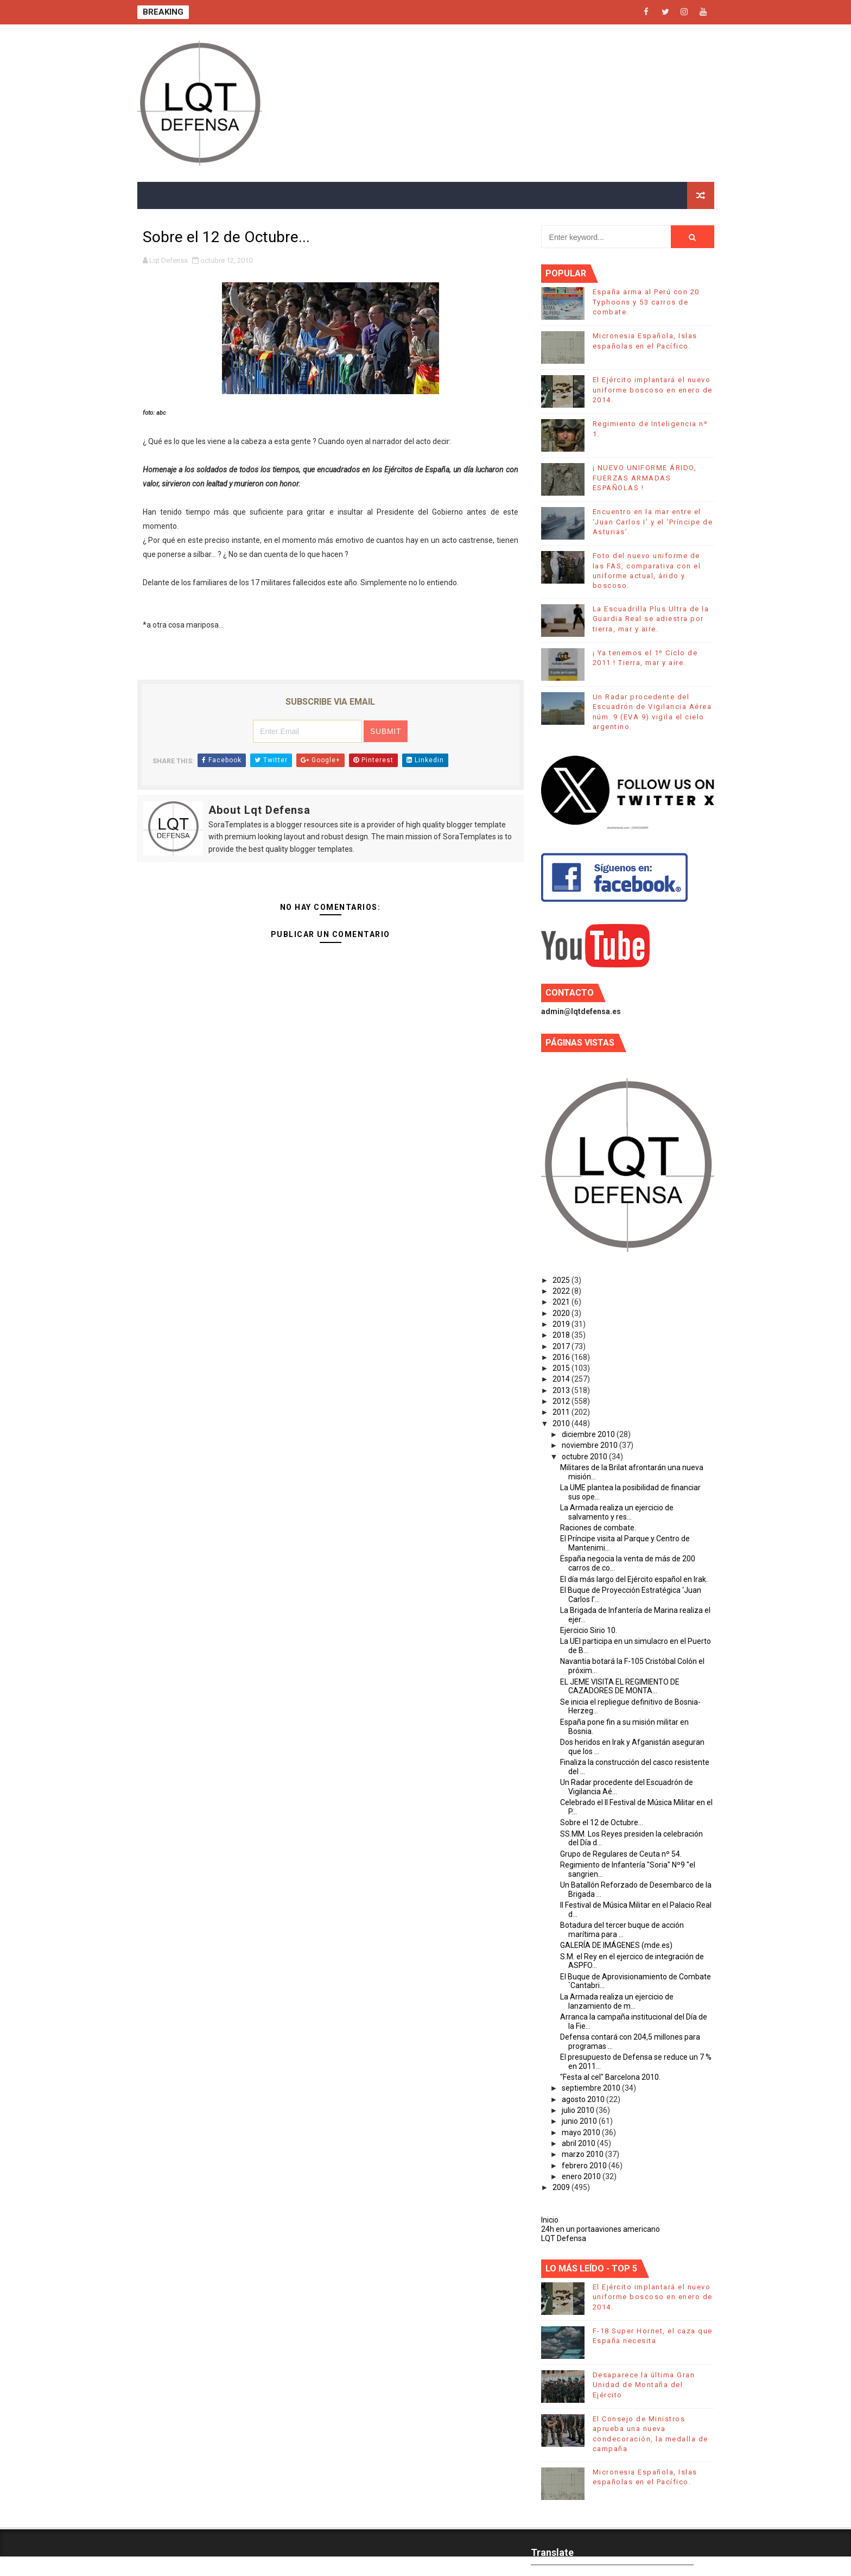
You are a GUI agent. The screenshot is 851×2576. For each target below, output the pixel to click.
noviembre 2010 (590, 1445)
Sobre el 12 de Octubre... (601, 1822)
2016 (561, 1357)
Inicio (549, 2220)
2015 (561, 1368)
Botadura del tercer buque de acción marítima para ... (622, 1930)
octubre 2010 (585, 1456)
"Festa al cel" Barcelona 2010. (610, 2077)
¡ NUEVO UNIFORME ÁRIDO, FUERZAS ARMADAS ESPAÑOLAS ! (645, 477)
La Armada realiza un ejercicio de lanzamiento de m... (617, 2001)
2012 (561, 1401)
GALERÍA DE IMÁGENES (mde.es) (616, 1945)
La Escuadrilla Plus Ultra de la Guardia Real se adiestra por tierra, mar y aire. (651, 618)
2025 (561, 1280)
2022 (561, 1291)
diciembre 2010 (589, 1434)
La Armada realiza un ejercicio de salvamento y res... (617, 1512)
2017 (561, 1346)
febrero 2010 (585, 2165)
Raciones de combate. (598, 1527)
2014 (561, 1379)
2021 (561, 1302)
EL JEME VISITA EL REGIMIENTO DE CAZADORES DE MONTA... (619, 1686)
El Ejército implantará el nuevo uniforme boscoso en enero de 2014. (653, 389)
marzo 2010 (583, 2154)
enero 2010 (582, 2176)
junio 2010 (580, 2121)
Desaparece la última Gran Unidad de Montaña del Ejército (644, 2384)
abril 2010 (579, 2143)
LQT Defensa (563, 2238)
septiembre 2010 (592, 2088)
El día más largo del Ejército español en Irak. (634, 1579)
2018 (561, 1335)
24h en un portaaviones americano (600, 2229)
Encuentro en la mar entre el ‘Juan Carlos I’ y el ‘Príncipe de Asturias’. (653, 521)
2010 (561, 1423)
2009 (561, 2187)
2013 (561, 1390)
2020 (561, 1313)
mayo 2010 (582, 2132)
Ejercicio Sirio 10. (588, 1630)
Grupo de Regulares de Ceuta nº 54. (621, 1854)
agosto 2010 (584, 2099)
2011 (561, 1412)
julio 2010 (579, 2110)
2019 (561, 1324)
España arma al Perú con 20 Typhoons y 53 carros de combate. (646, 301)
